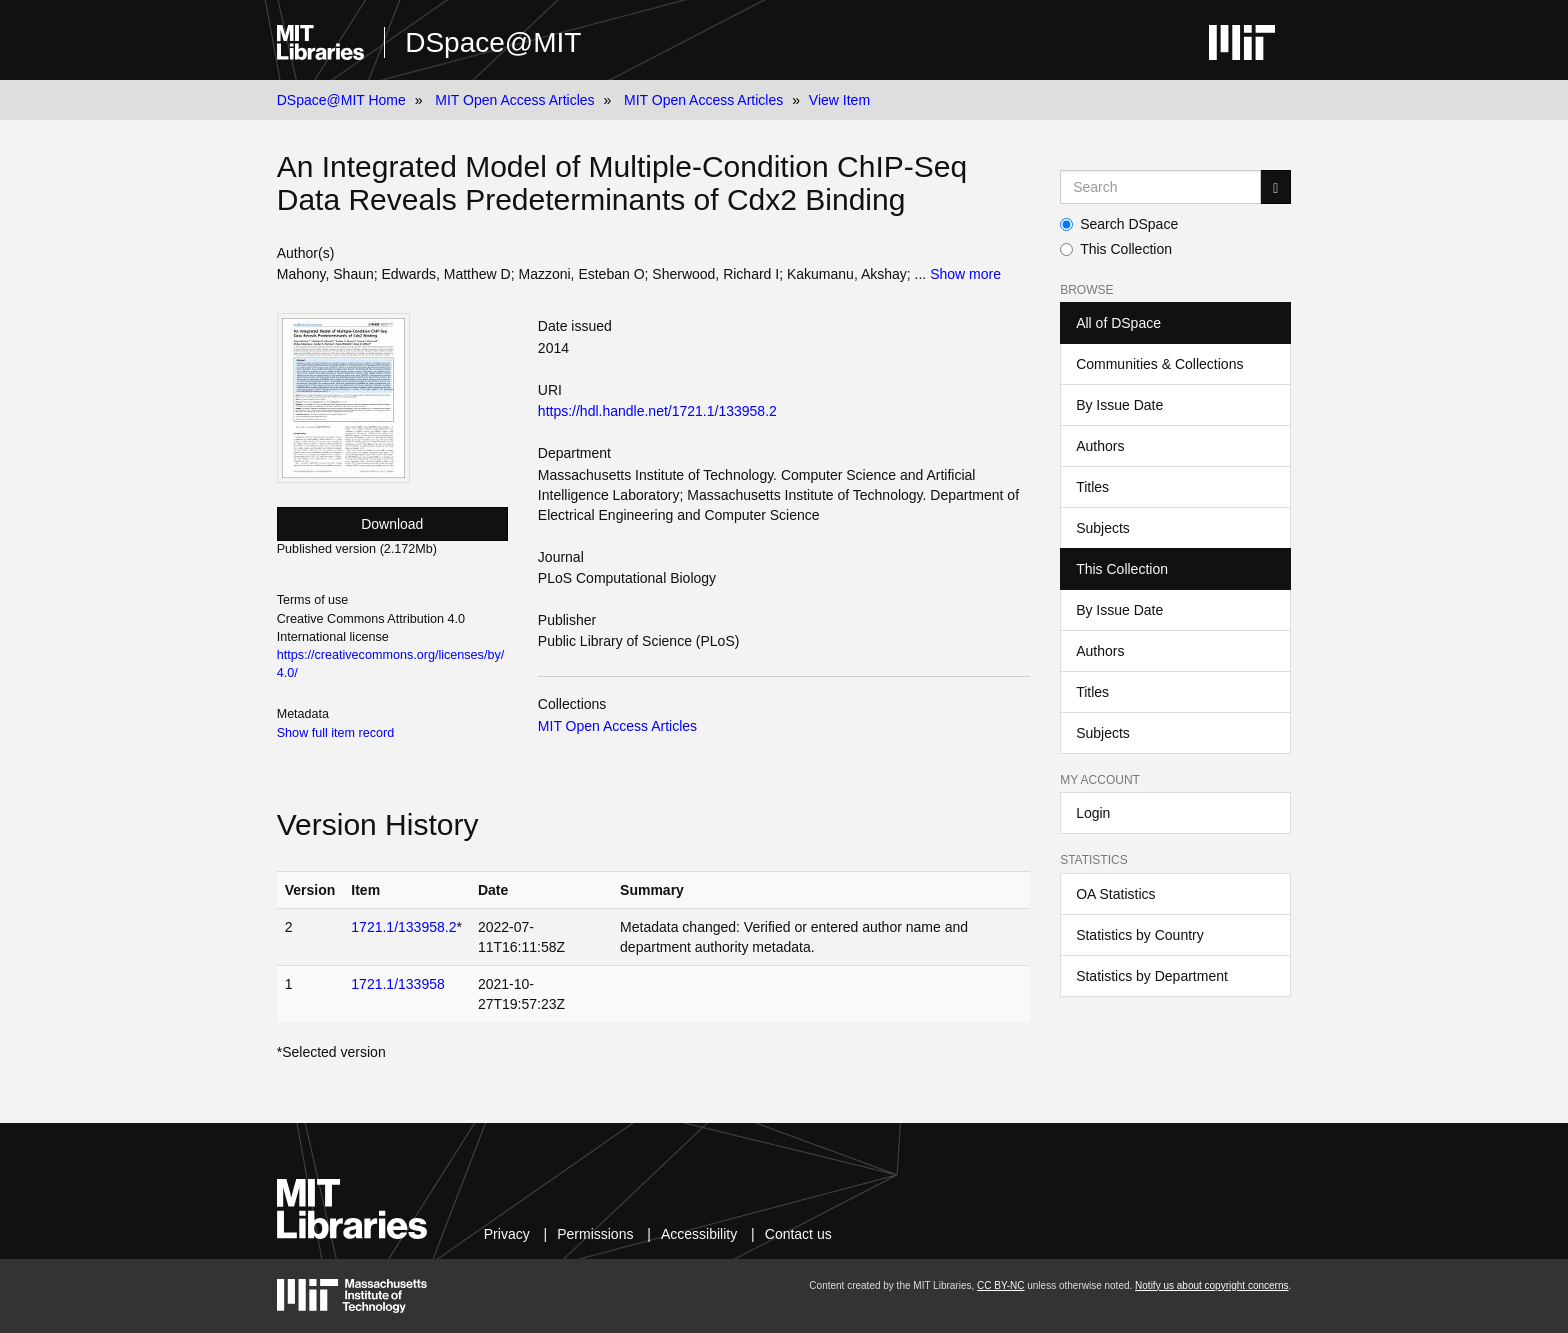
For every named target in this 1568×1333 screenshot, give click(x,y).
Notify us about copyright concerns (1211, 1285)
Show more (965, 274)
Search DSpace (1119, 224)
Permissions (595, 1234)
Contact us (798, 1234)
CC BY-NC (1000, 1285)
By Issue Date (1119, 405)
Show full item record (336, 733)
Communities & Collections (1159, 364)
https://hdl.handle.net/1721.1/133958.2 (657, 411)
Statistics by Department (1152, 976)
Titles (1092, 487)
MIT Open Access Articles (514, 100)
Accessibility (699, 1234)
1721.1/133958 (397, 984)
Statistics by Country (1140, 935)
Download (392, 524)
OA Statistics (1115, 894)
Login (1093, 813)
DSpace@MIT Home (341, 100)
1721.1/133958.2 (403, 927)
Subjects (1103, 528)
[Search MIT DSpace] (1160, 187)
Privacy (507, 1234)
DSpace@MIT (493, 42)
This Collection (1116, 249)
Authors (1100, 446)
